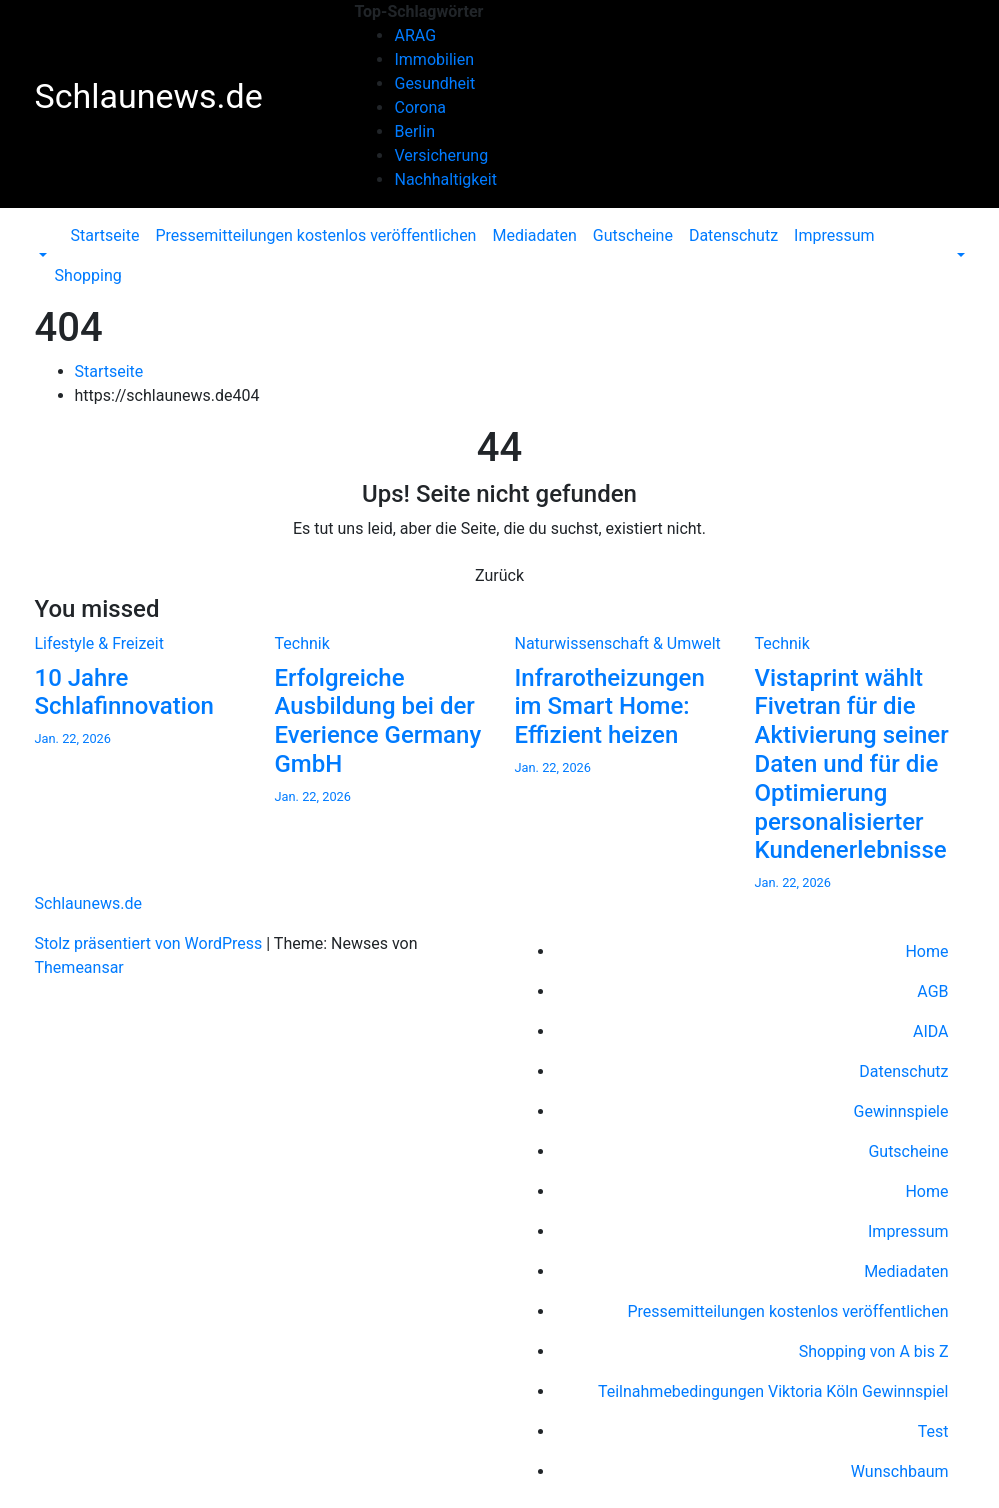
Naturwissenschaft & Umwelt (618, 643)
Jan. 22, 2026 (73, 738)
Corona (419, 107)
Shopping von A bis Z (874, 1351)
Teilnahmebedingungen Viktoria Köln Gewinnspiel (773, 1391)
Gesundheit (434, 83)
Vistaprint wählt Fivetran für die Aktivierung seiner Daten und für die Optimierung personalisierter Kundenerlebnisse (852, 764)
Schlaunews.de (149, 96)
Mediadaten (534, 235)
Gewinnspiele (901, 1111)
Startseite (105, 235)
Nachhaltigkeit (445, 179)
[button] (41, 255)
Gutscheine (633, 235)
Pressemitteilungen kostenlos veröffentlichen (315, 235)
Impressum (834, 235)
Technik (302, 643)
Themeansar (79, 967)
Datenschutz (733, 235)
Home (926, 951)
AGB (932, 991)
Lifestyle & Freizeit (99, 643)
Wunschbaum (900, 1471)
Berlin (414, 131)
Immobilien (434, 59)
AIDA (931, 1031)
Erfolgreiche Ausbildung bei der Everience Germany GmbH (378, 721)
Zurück (499, 575)
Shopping (88, 275)
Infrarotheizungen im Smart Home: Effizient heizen (610, 707)
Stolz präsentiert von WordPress (151, 943)
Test (933, 1431)
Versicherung (441, 155)
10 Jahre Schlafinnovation (124, 692)
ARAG (415, 35)
